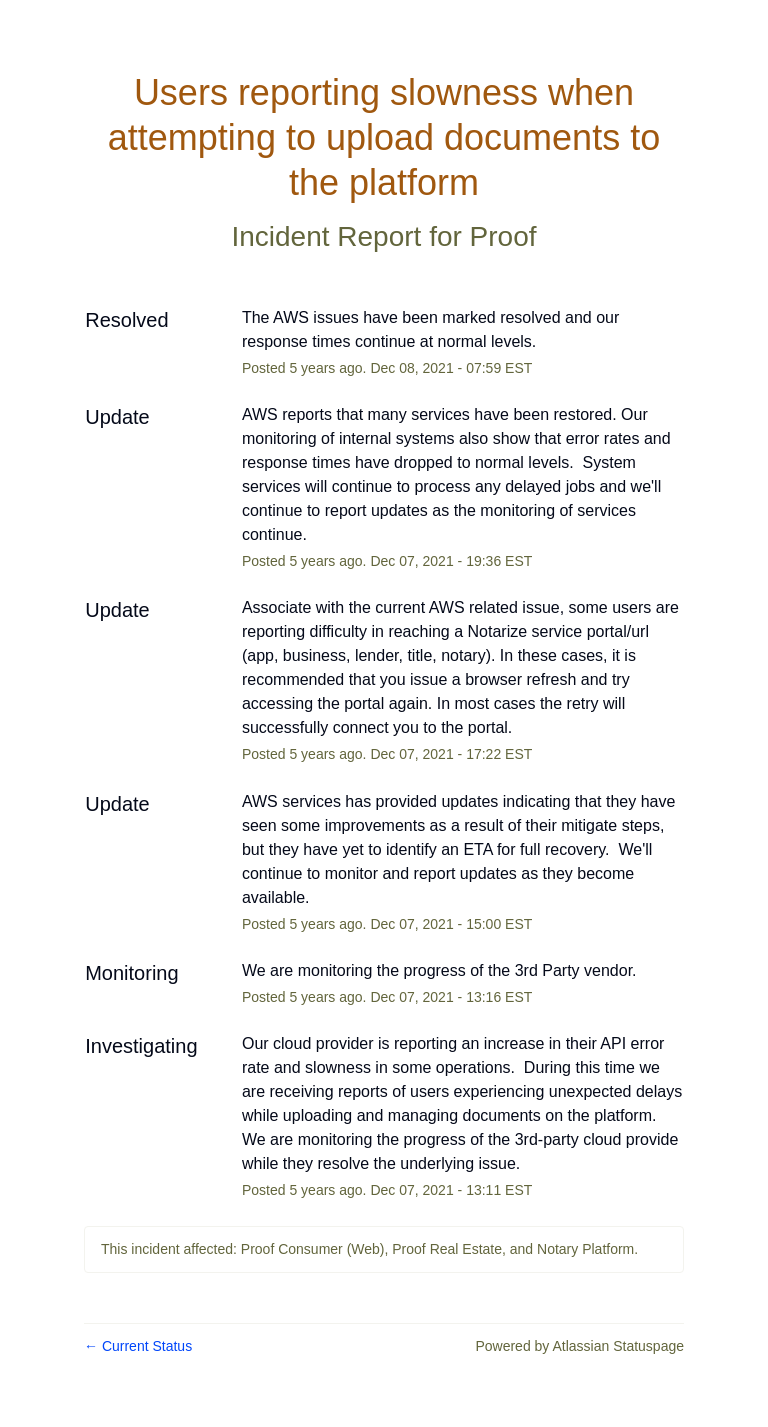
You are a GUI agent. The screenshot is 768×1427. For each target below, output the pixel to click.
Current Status (138, 1346)
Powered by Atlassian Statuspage (579, 1346)
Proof (503, 236)
